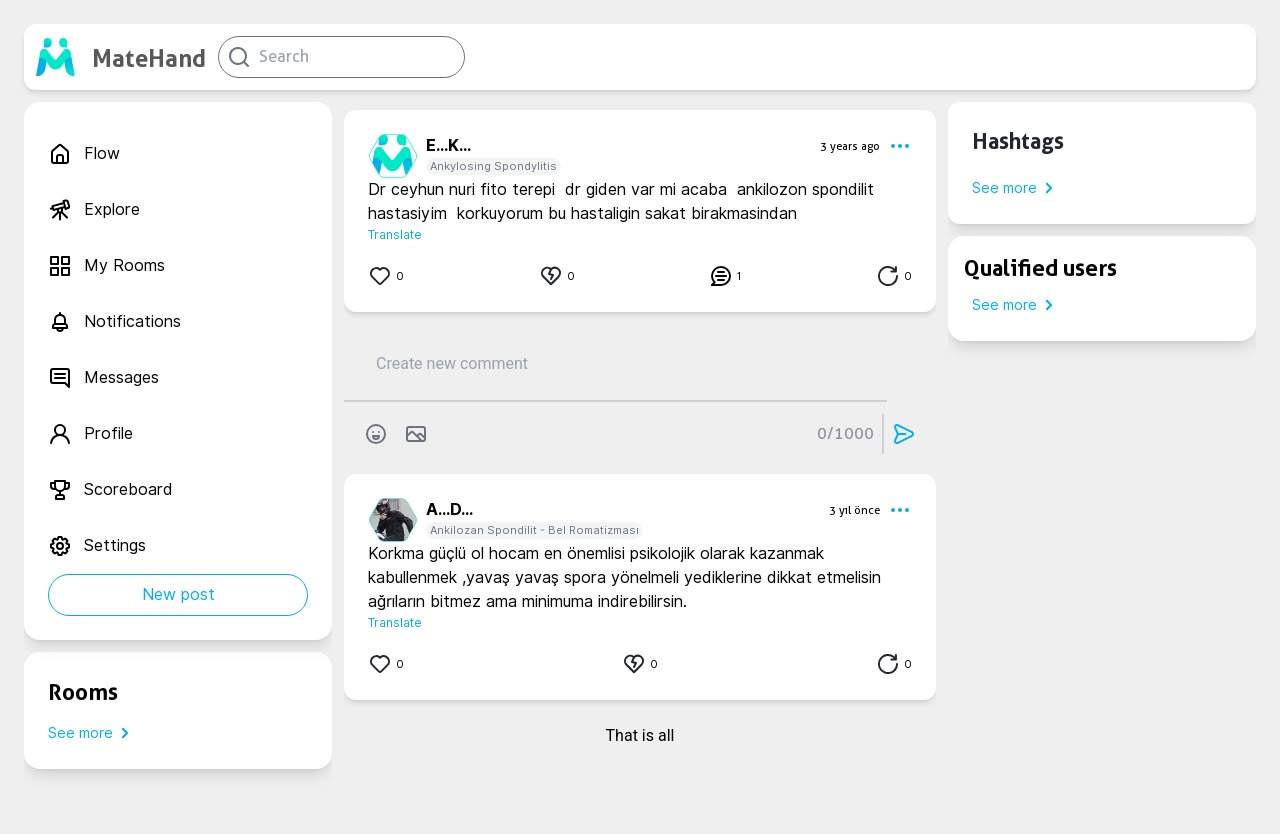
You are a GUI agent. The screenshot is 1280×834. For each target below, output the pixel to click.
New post (178, 594)
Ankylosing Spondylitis (493, 166)
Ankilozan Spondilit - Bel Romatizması (534, 530)
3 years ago (850, 146)
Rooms (83, 692)
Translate (395, 234)
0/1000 (845, 433)
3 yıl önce (854, 510)
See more (92, 733)
